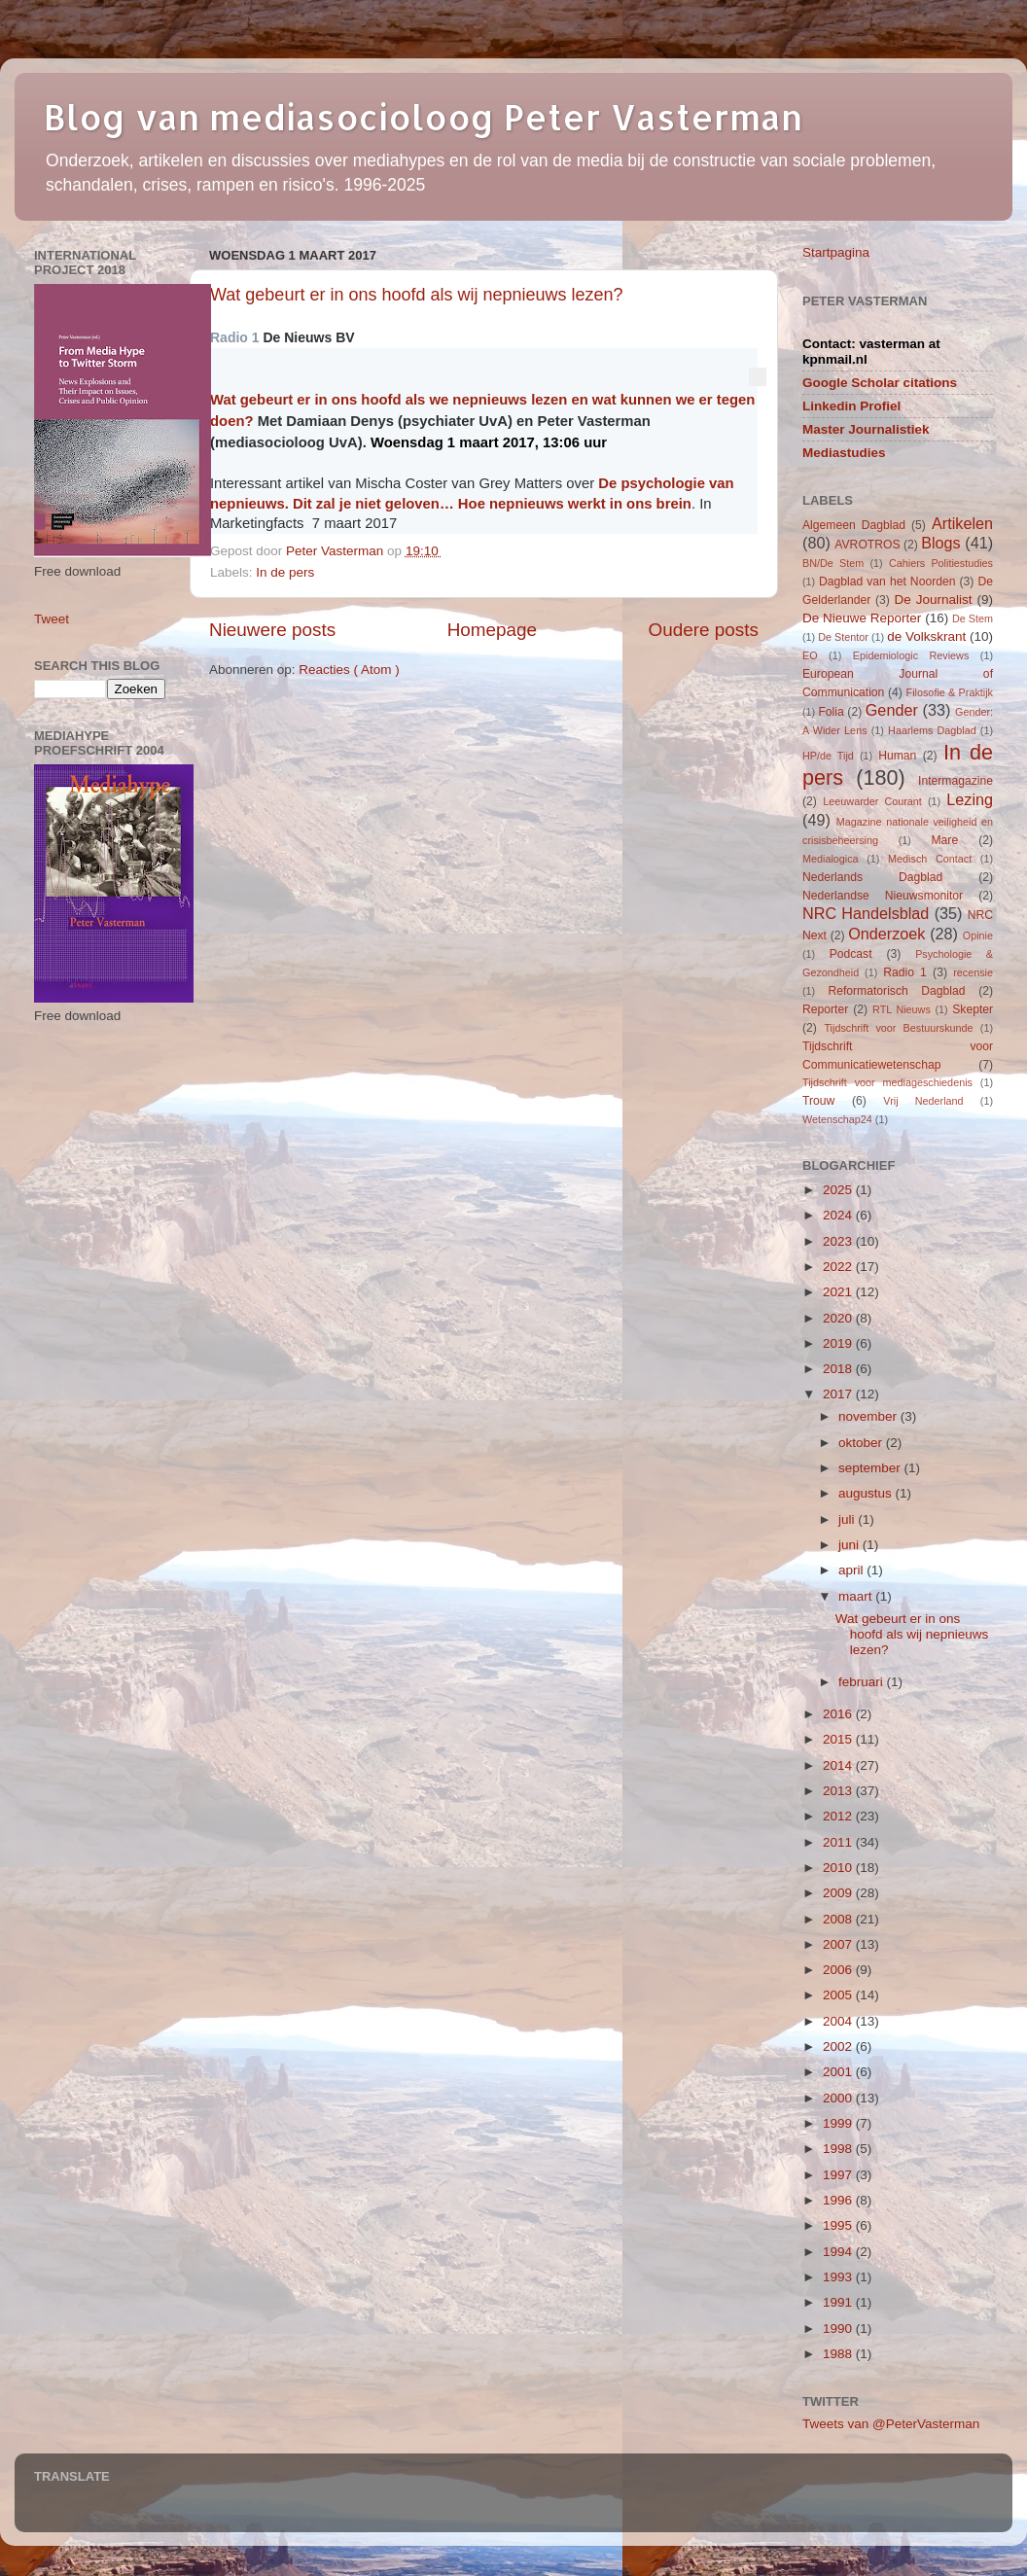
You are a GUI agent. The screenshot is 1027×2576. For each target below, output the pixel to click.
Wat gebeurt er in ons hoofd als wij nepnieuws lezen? (416, 294)
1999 (839, 2123)
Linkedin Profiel (851, 406)
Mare (945, 840)
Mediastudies (844, 452)
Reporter (825, 1009)
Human (897, 755)
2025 (839, 1189)
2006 (839, 1969)
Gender (892, 710)
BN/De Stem (833, 563)
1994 (839, 2251)
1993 (839, 2277)
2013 (839, 1790)
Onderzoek (886, 933)
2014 (839, 1765)
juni (850, 1544)
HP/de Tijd (828, 755)
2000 (839, 2098)
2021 (839, 1292)
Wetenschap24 (837, 1119)
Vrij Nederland (923, 1101)
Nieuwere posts (272, 629)
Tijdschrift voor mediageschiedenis (887, 1082)
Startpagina (835, 252)
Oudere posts (704, 629)
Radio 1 (905, 972)
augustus (867, 1493)
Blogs (941, 542)
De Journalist (933, 599)
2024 (839, 1215)
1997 (839, 2175)
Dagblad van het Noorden (887, 581)
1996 (839, 2200)
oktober (862, 1442)
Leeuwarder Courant (872, 801)
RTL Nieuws (901, 1009)
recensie (973, 972)
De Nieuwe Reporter (861, 618)
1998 (839, 2148)
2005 (839, 1995)
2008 (839, 1919)
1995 (839, 2225)
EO (810, 655)
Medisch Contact (930, 859)
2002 (839, 2046)
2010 (839, 1867)
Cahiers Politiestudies (941, 563)
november (869, 1416)
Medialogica (830, 859)
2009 (839, 1893)
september (871, 1468)
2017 (839, 1394)
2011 (839, 1842)
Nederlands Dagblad (872, 877)
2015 (839, 1739)
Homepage (492, 629)
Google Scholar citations (879, 382)
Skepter (972, 1009)
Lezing (969, 799)
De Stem (972, 618)
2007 (839, 1944)
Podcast (851, 954)
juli (848, 1519)
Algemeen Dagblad (853, 525)
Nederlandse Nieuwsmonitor (882, 895)
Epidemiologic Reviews (911, 655)
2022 (839, 1266)
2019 (839, 1343)
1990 (839, 2328)
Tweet (51, 619)
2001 (839, 2071)
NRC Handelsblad (865, 913)
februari (862, 1682)
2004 (839, 2021)
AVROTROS (867, 544)
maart (856, 1596)
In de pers (285, 572)
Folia (830, 712)
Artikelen (962, 523)
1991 (839, 2302)
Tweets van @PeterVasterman (890, 2424)
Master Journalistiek (866, 429)
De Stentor (843, 637)
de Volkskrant (926, 636)
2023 (839, 1241)
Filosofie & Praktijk (949, 692)
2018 (839, 1368)
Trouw (818, 1101)
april (852, 1570)
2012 (839, 1816)
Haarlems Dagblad (932, 730)
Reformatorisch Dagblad (896, 991)
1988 (839, 2354)
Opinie (978, 935)
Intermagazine (955, 781)
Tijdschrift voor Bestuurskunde (898, 1028)
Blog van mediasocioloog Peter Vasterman (423, 116)
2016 (839, 1714)
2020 (839, 1318)
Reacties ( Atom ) (349, 669)
